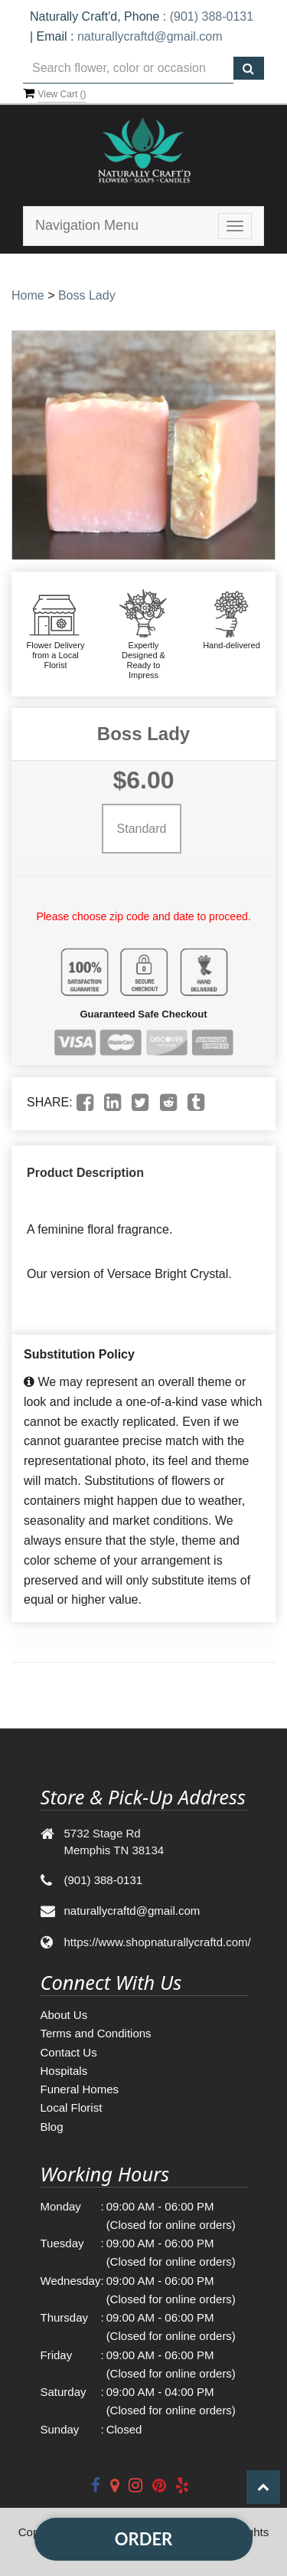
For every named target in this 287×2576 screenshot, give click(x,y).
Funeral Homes (80, 2089)
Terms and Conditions (96, 2033)
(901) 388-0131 (211, 16)
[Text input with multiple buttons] (128, 69)
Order (143, 2538)
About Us (64, 2014)
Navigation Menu (87, 225)
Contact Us (69, 2052)
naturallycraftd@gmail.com (150, 36)
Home (27, 295)
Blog (52, 2126)
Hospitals (64, 2070)
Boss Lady (87, 295)
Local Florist (72, 2107)
